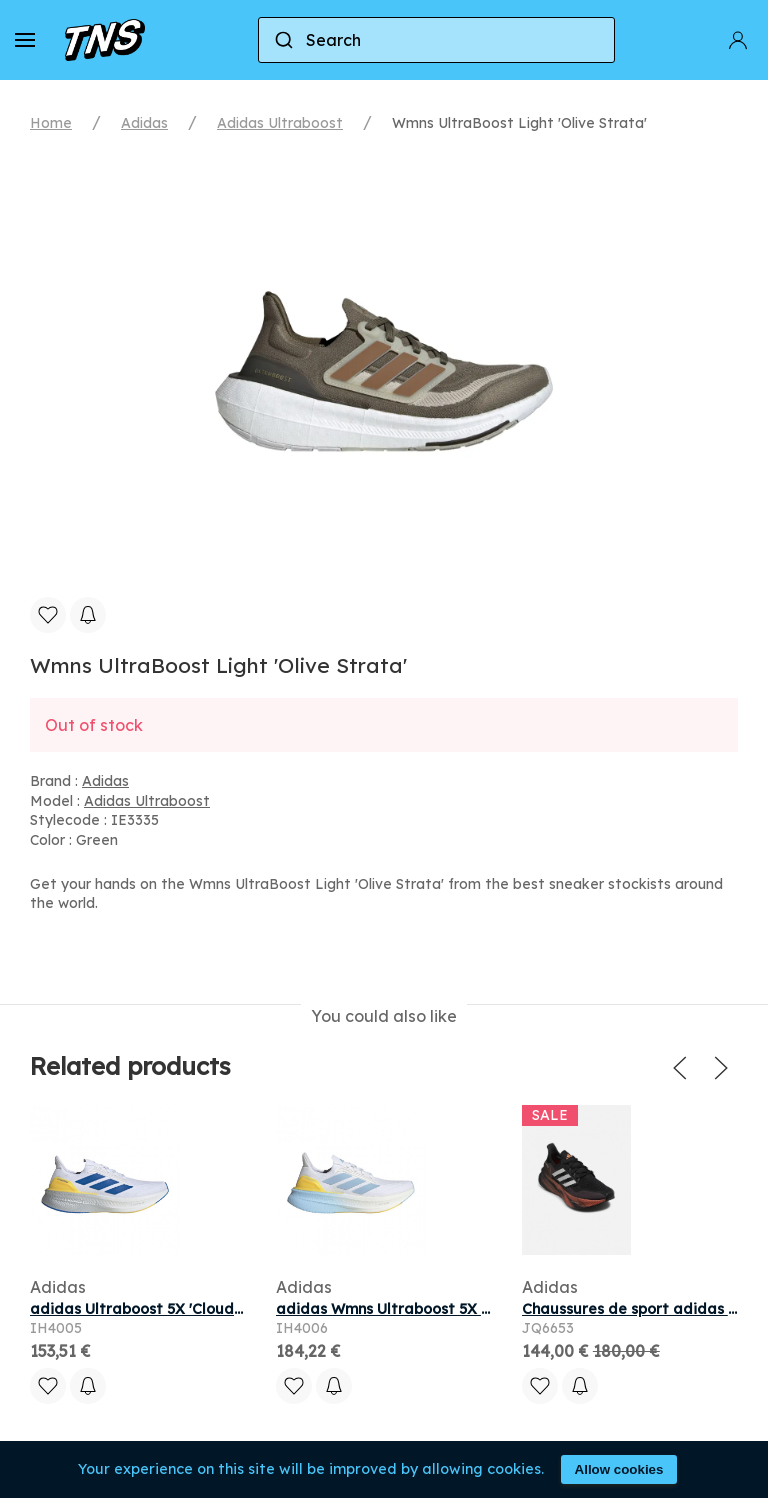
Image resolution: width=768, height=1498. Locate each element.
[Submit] (282, 40)
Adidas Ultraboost (280, 123)
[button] (25, 40)
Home (51, 123)
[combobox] (436, 40)
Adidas (144, 123)
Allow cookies (619, 1469)
